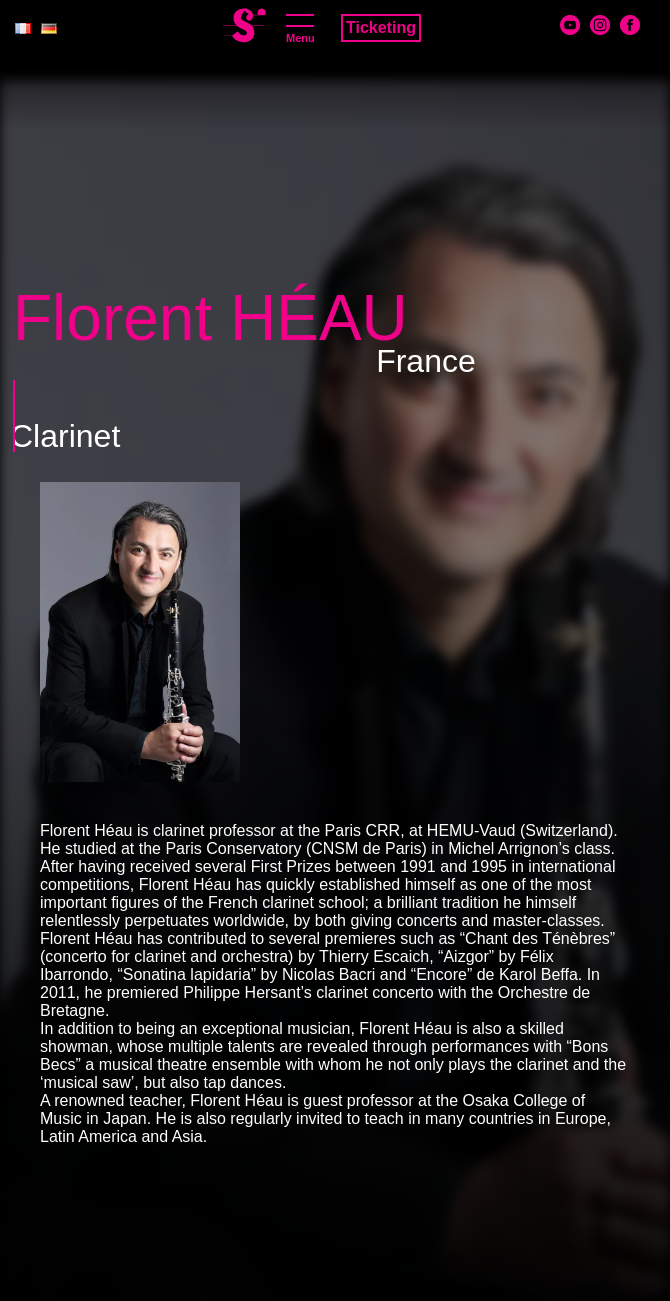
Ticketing (381, 27)
